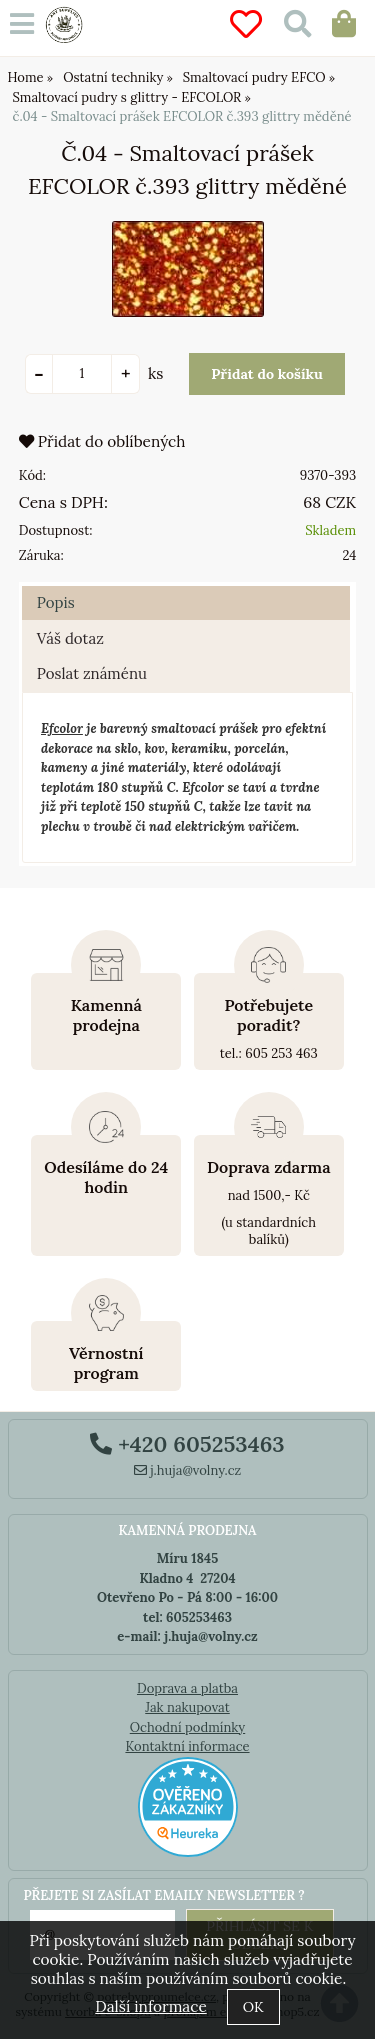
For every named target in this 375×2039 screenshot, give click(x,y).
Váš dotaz (70, 638)
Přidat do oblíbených (102, 441)
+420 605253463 (187, 1444)
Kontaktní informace (187, 1746)
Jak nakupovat (187, 1707)
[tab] (186, 586)
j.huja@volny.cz (188, 1470)
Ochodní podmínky (187, 1727)
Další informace (150, 2006)
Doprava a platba (187, 1688)
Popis (56, 602)
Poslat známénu (92, 673)
